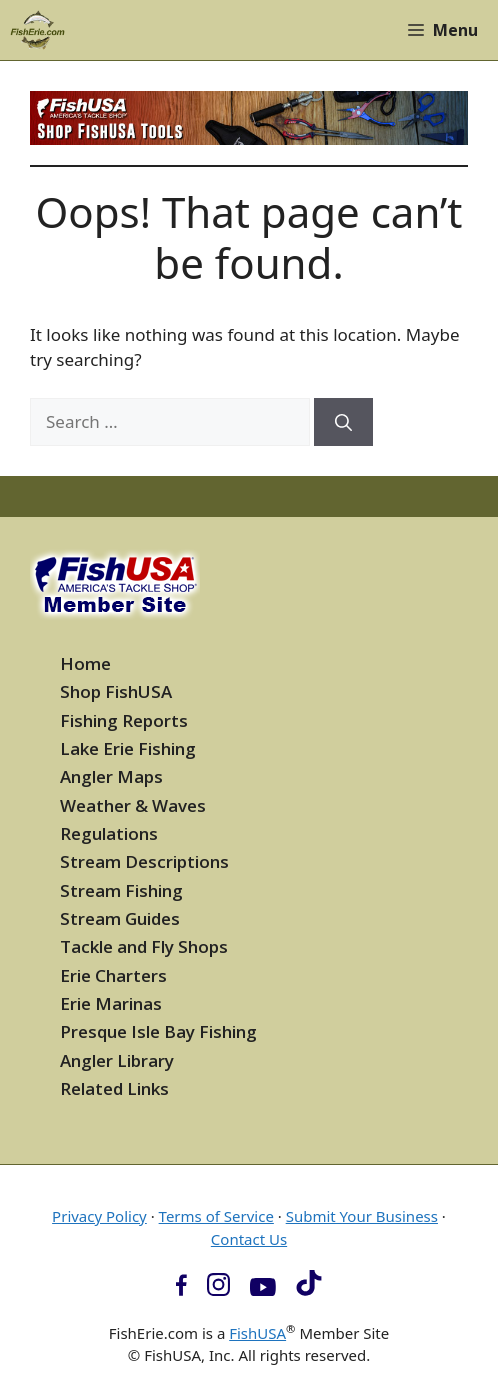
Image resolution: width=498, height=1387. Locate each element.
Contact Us (249, 1239)
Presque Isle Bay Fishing (158, 1031)
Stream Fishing (121, 890)
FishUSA (257, 1333)
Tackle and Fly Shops (144, 946)
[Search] (343, 422)
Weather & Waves (133, 805)
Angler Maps (111, 776)
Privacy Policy (99, 1216)
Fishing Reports (124, 720)
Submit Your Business (362, 1216)
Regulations (109, 833)
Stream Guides (120, 918)
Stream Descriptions (144, 861)
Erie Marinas (111, 1003)
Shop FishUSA (116, 691)
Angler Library (117, 1060)
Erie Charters (113, 975)
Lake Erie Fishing (128, 748)
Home (85, 663)
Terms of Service (216, 1216)
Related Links (114, 1088)
